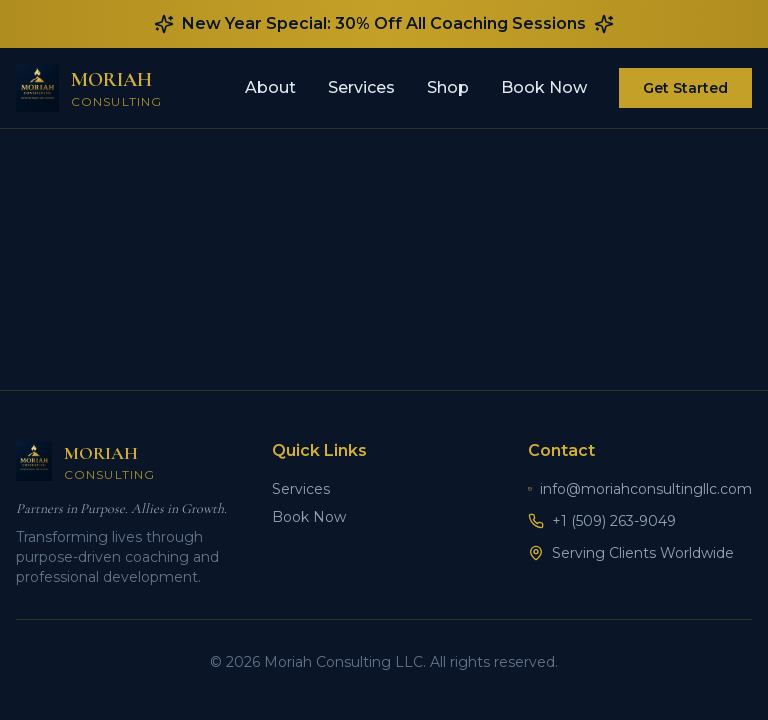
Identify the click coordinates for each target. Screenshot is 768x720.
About (270, 87)
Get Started (685, 88)
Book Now (544, 87)
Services (361, 87)
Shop (448, 87)
